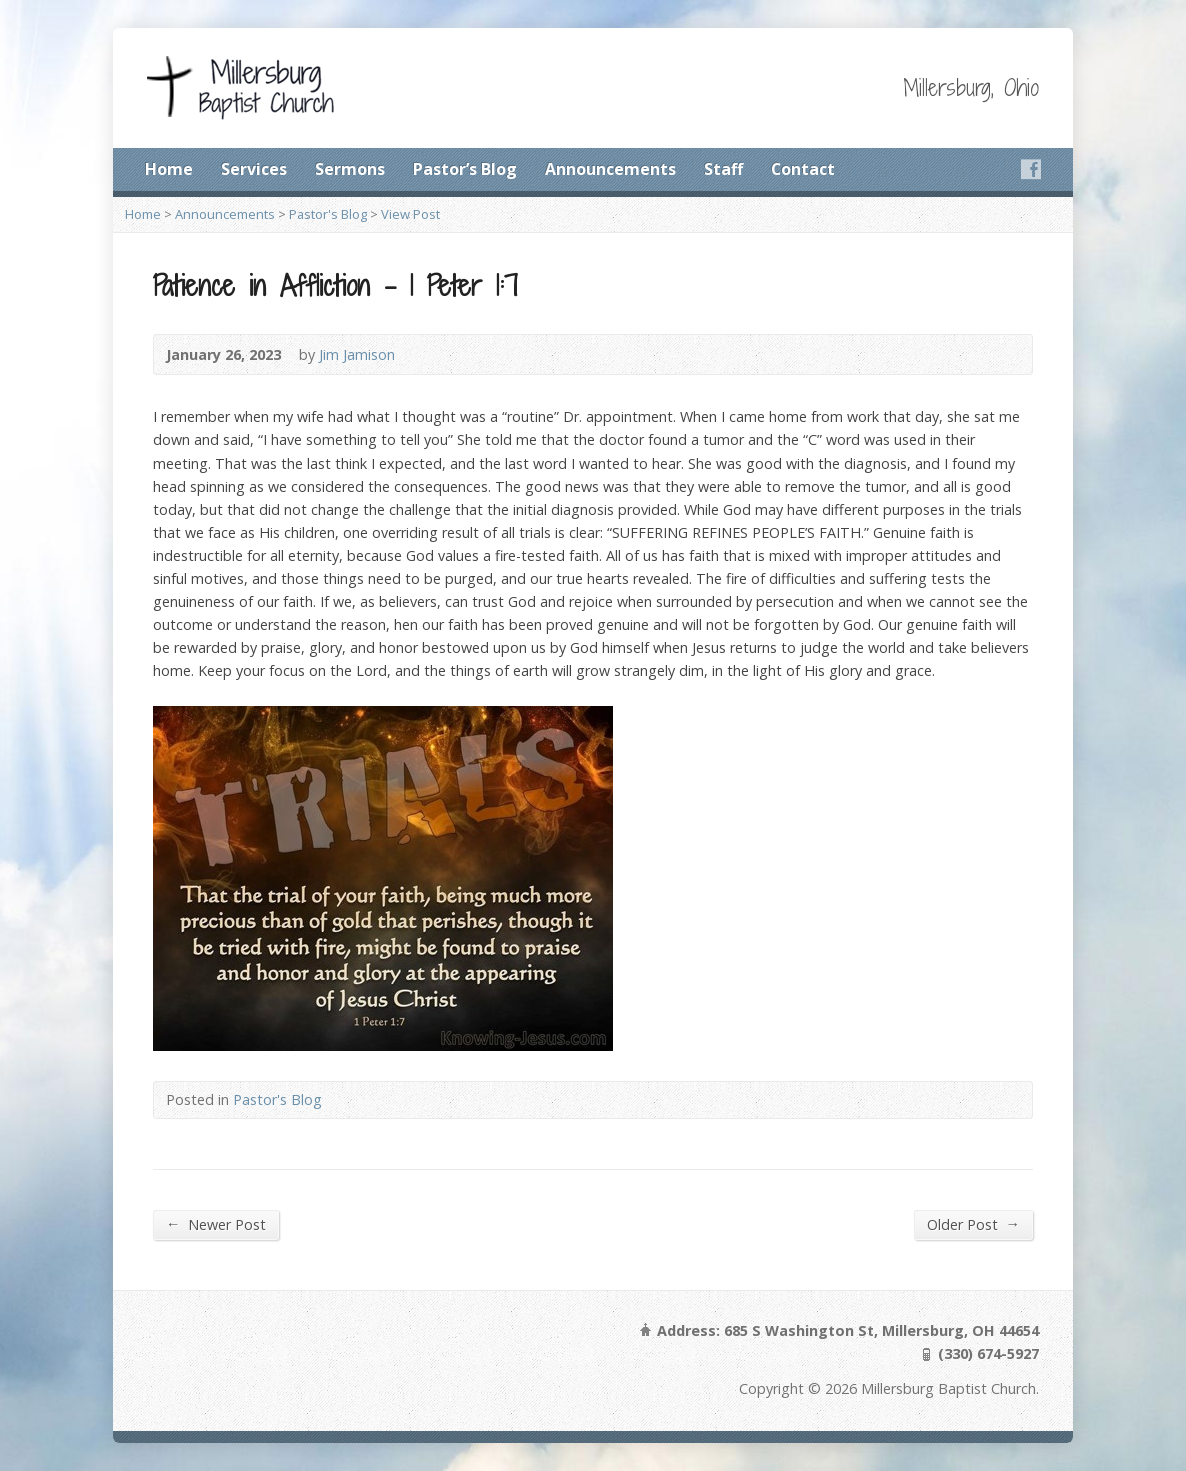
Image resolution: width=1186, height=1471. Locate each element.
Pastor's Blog (328, 214)
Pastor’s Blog (465, 169)
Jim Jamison (357, 354)
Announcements (610, 169)
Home (169, 169)
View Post (410, 214)
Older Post (973, 1224)
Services (254, 169)
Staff (723, 169)
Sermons (350, 169)
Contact (803, 169)
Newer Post (216, 1224)
